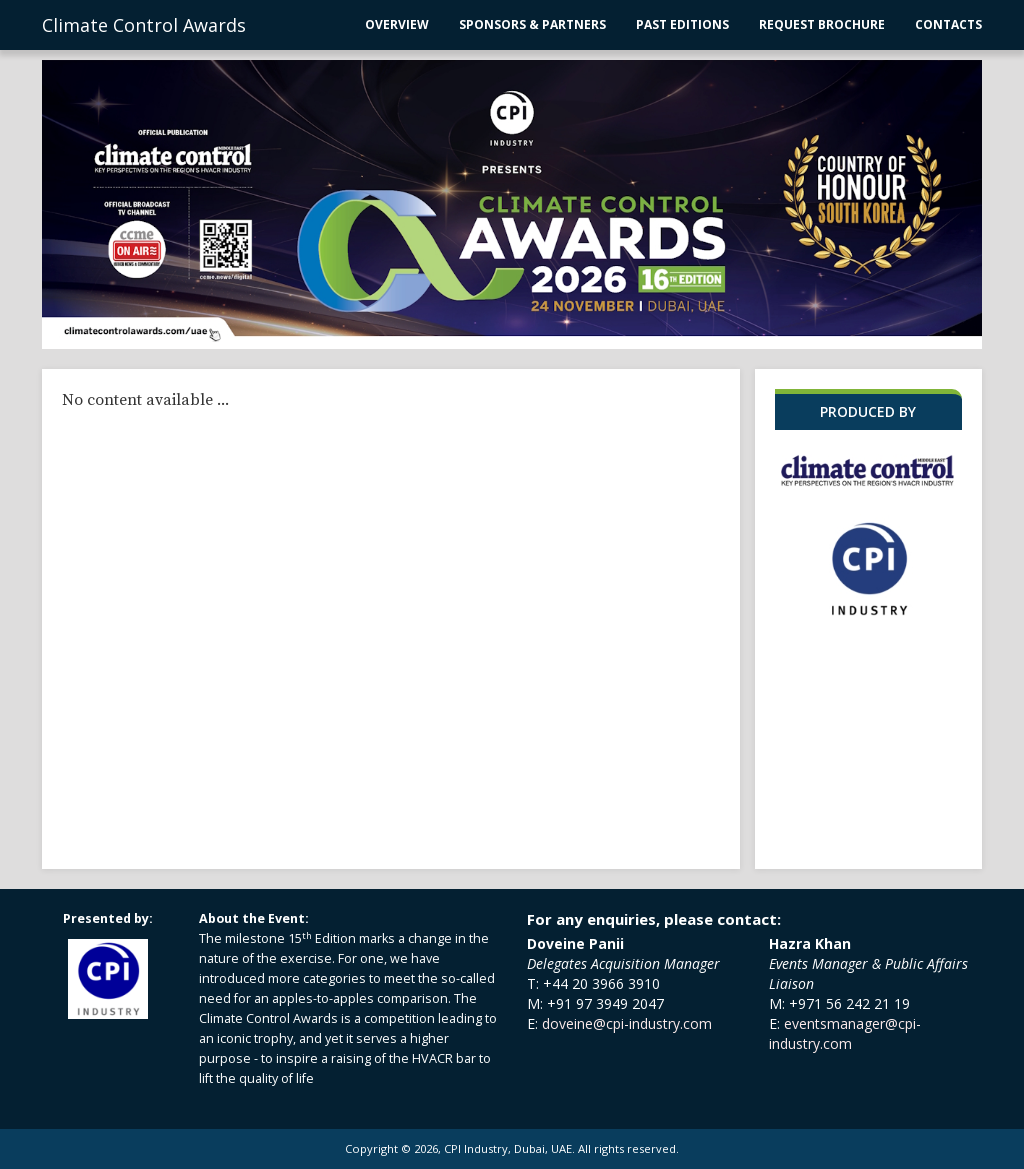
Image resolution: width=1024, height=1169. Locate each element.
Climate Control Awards (144, 25)
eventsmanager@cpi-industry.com (845, 1033)
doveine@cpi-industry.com (627, 1023)
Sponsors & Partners (532, 24)
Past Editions (682, 24)
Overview (397, 24)
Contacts (948, 24)
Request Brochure (822, 24)
